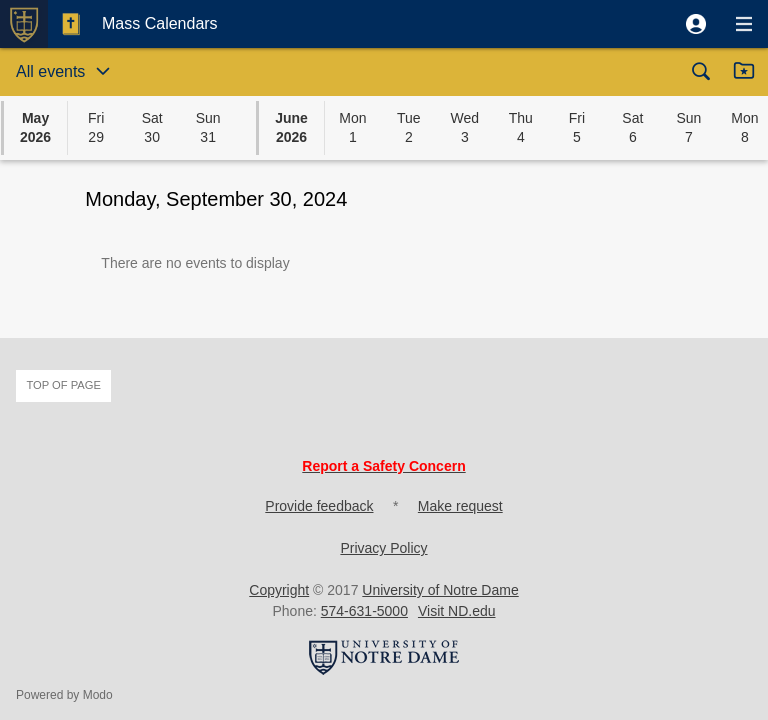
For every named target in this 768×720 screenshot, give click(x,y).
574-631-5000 (364, 611)
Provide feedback (319, 506)
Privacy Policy (383, 548)
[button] (696, 24)
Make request (460, 506)
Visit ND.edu (457, 611)
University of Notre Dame (440, 590)
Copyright (279, 590)
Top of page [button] (63, 385)
